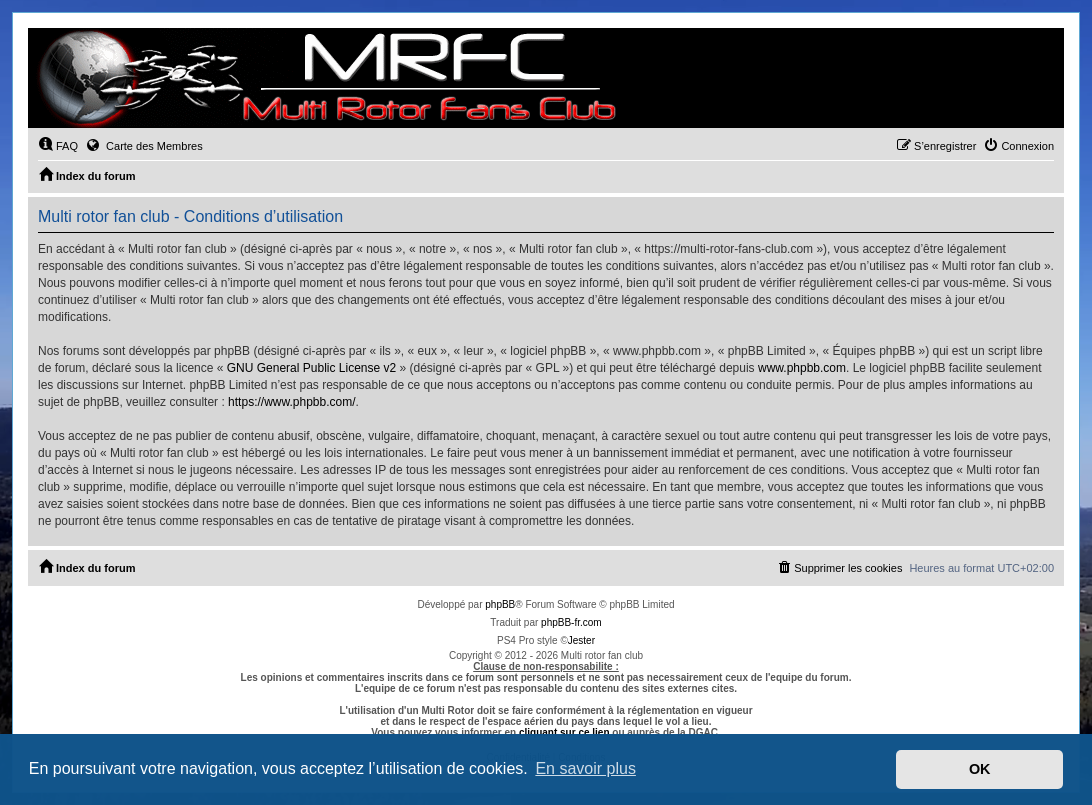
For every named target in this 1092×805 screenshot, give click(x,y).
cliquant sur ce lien (564, 732)
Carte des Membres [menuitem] (144, 145)
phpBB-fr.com (571, 622)
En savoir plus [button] (585, 768)
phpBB (500, 604)
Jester (581, 640)
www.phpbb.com (802, 368)
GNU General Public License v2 (311, 368)
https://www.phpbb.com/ (291, 402)
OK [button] (980, 769)
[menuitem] (58, 146)
